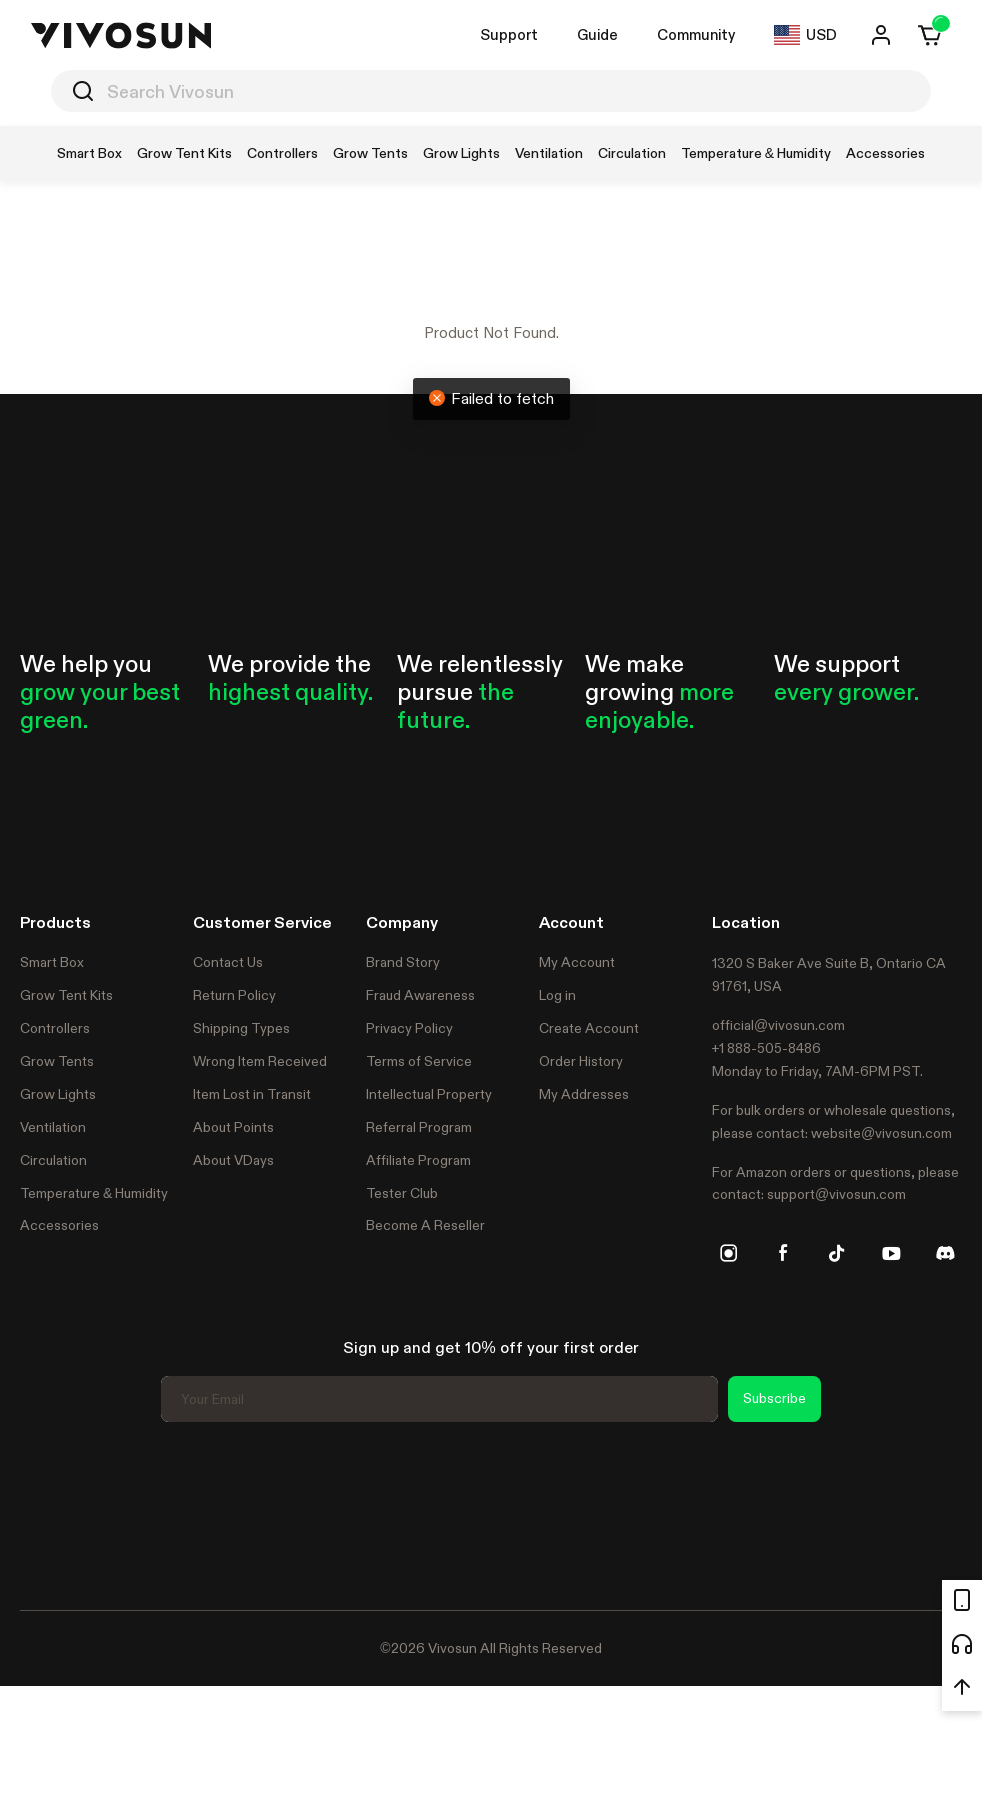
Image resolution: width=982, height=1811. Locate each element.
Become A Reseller (425, 1225)
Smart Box (52, 962)
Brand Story (403, 962)
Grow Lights (58, 1094)
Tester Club (402, 1193)
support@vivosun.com (836, 1194)
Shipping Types (241, 1028)
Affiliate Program (418, 1160)
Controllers (55, 1028)
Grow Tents (57, 1061)
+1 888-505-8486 (766, 1048)
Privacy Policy (409, 1028)
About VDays (233, 1160)
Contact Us (228, 962)
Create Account (589, 1028)
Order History (581, 1061)
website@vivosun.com (881, 1133)
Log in (557, 995)
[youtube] (891, 1253)
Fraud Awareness (420, 995)
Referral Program (419, 1127)
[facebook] (783, 1253)
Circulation (53, 1160)
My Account (577, 962)
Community (696, 34)
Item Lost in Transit (252, 1094)
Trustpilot (50, 1513)
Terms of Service (419, 1061)
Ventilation (53, 1127)
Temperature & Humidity (94, 1193)
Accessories (59, 1225)
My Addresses (584, 1094)
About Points (233, 1127)
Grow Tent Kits (66, 995)
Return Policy (234, 995)
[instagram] (729, 1253)
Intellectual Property (429, 1094)
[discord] (945, 1253)
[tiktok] (837, 1253)
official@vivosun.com (778, 1025)
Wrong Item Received (260, 1061)
